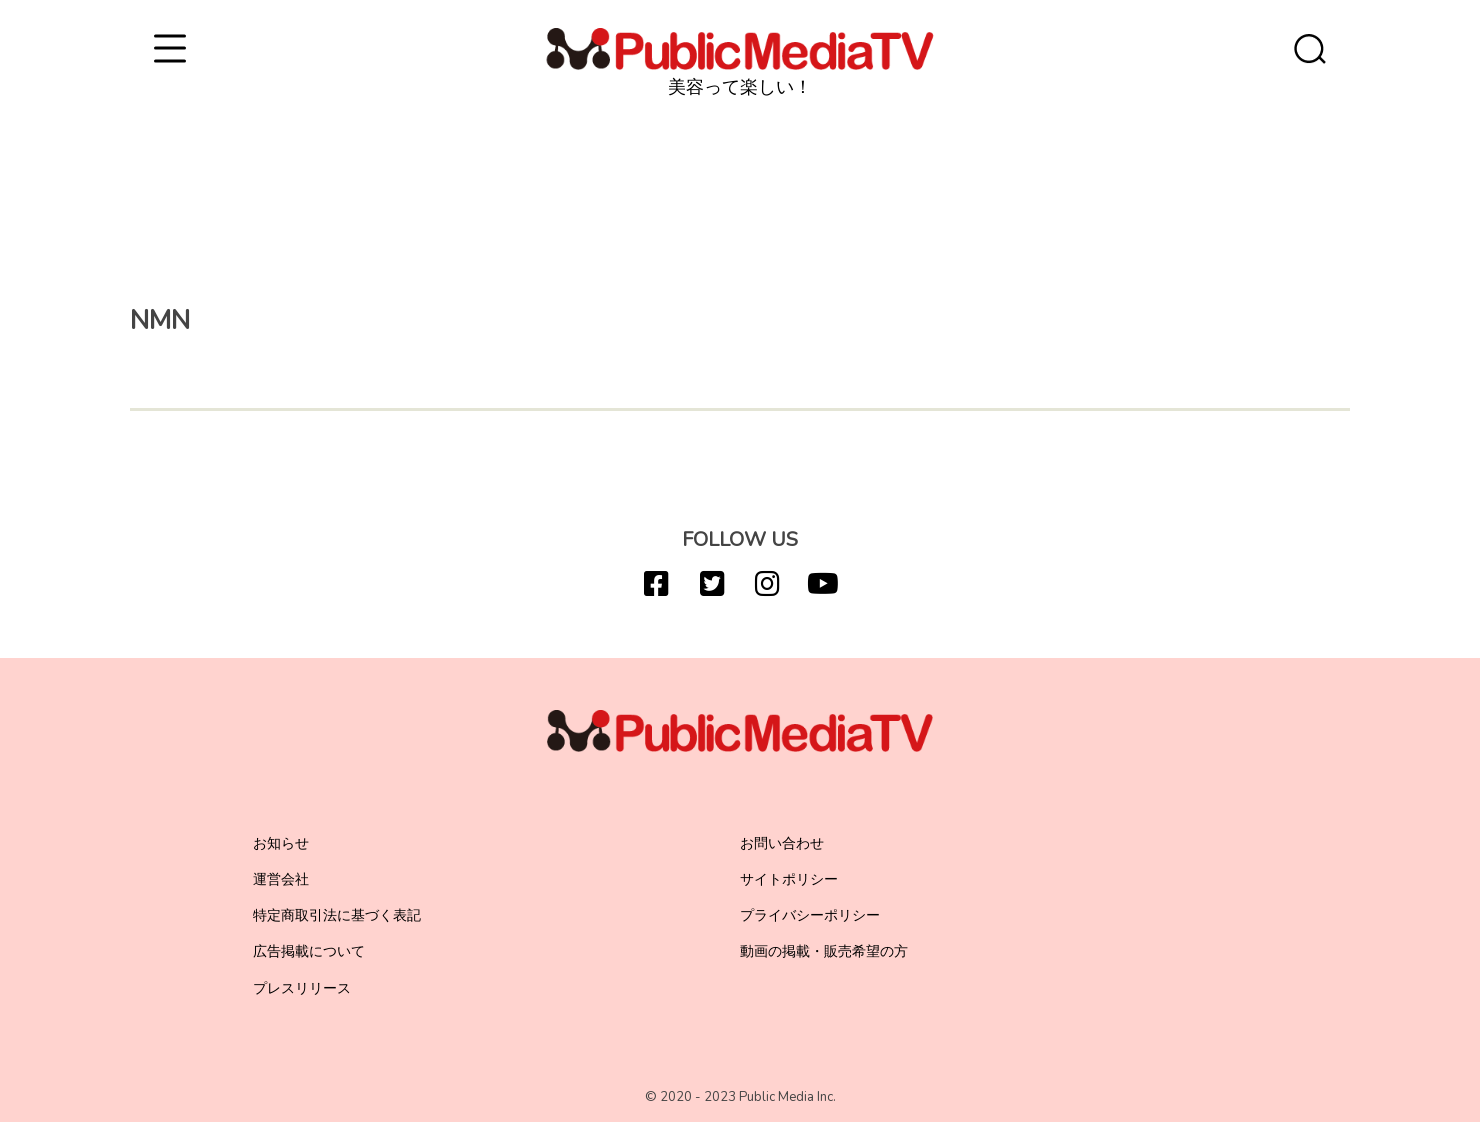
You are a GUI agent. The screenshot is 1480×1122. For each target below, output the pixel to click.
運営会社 (281, 879)
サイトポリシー (789, 879)
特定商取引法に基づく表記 (337, 915)
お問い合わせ (782, 843)
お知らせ (281, 843)
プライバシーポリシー (810, 915)
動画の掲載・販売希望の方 (824, 951)
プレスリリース (302, 988)
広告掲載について (309, 951)
